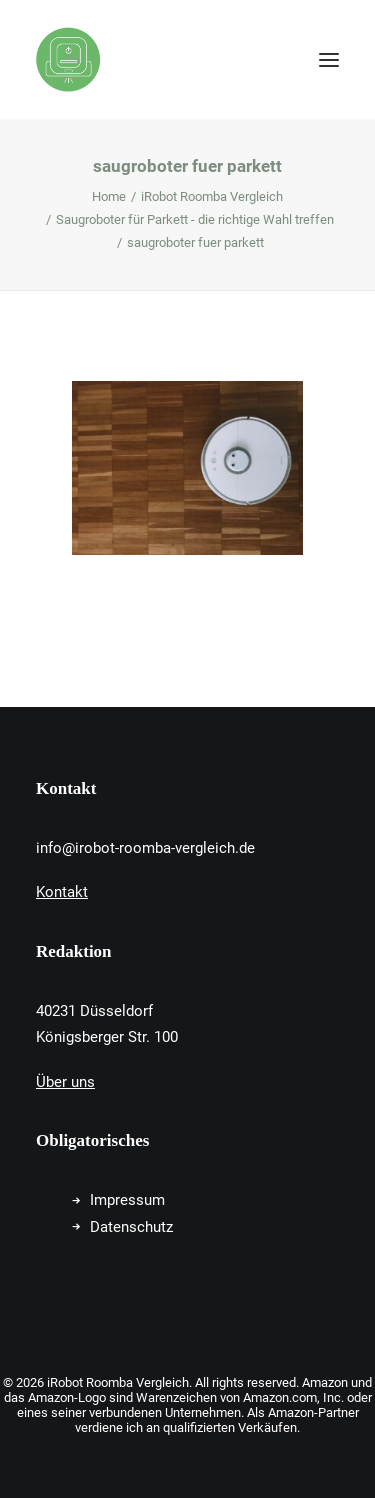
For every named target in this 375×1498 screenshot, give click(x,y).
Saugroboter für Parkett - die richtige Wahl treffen (195, 219)
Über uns (65, 1082)
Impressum (127, 1200)
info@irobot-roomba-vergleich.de (145, 848)
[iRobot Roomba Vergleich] (68, 59)
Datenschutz (131, 1227)
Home (109, 196)
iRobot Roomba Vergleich (212, 196)
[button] (329, 59)
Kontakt (62, 892)
